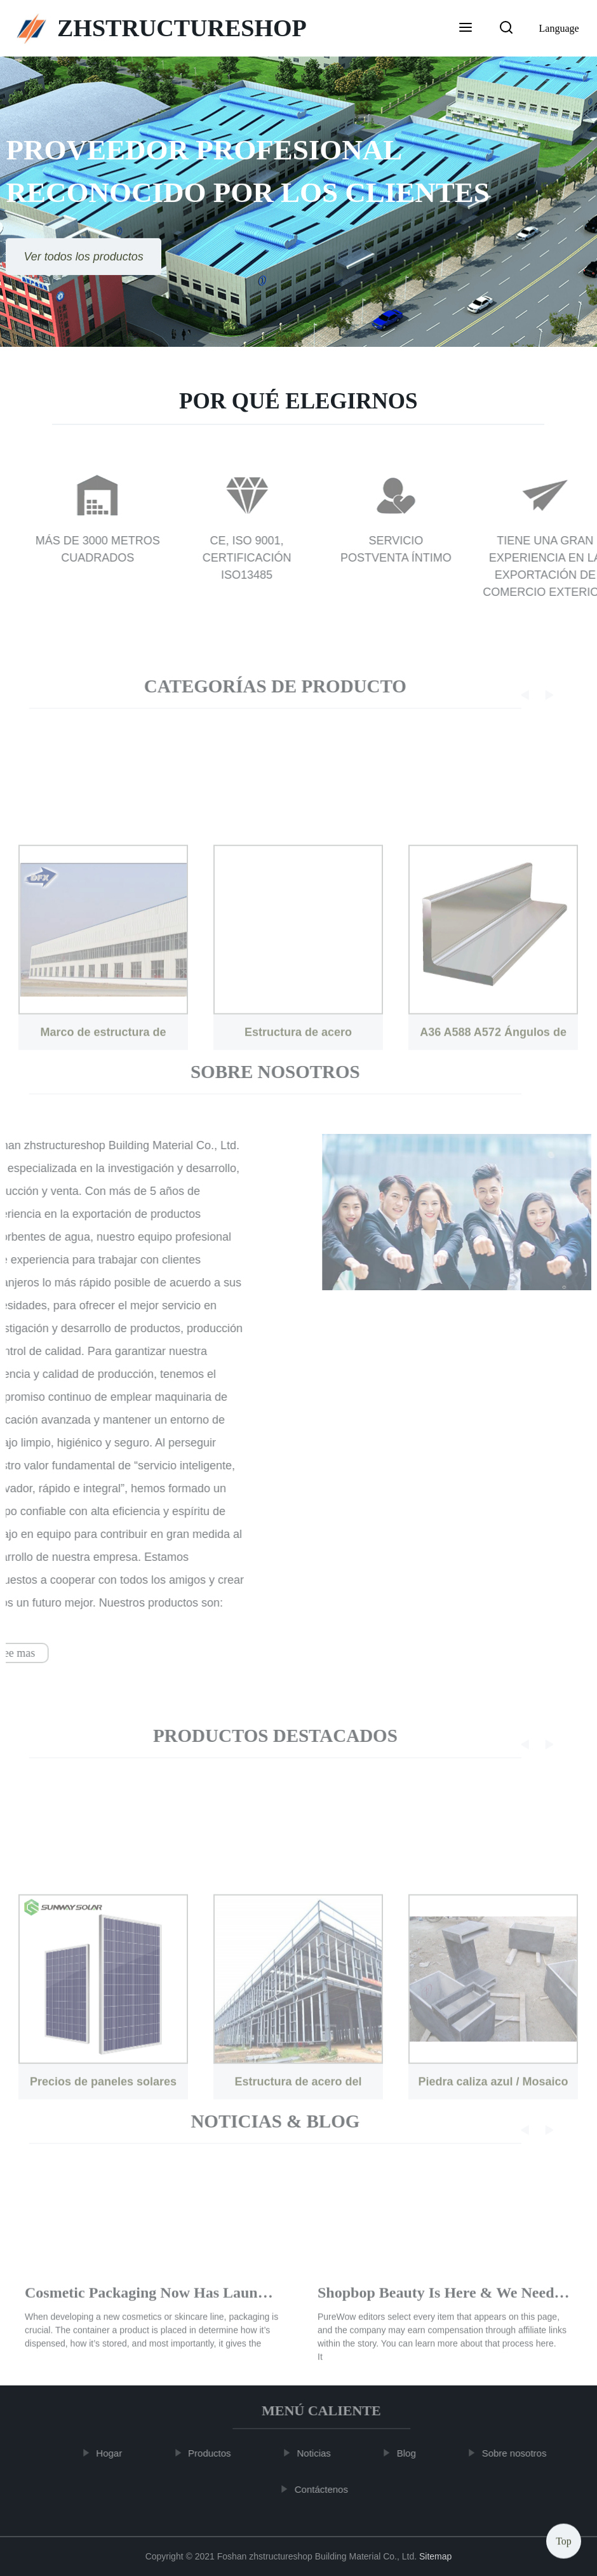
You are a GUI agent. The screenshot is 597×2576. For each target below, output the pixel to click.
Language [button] (559, 28)
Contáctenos (326, 2488)
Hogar (114, 2453)
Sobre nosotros (519, 2453)
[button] (465, 28)
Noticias (318, 2453)
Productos (214, 2453)
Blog (411, 2453)
